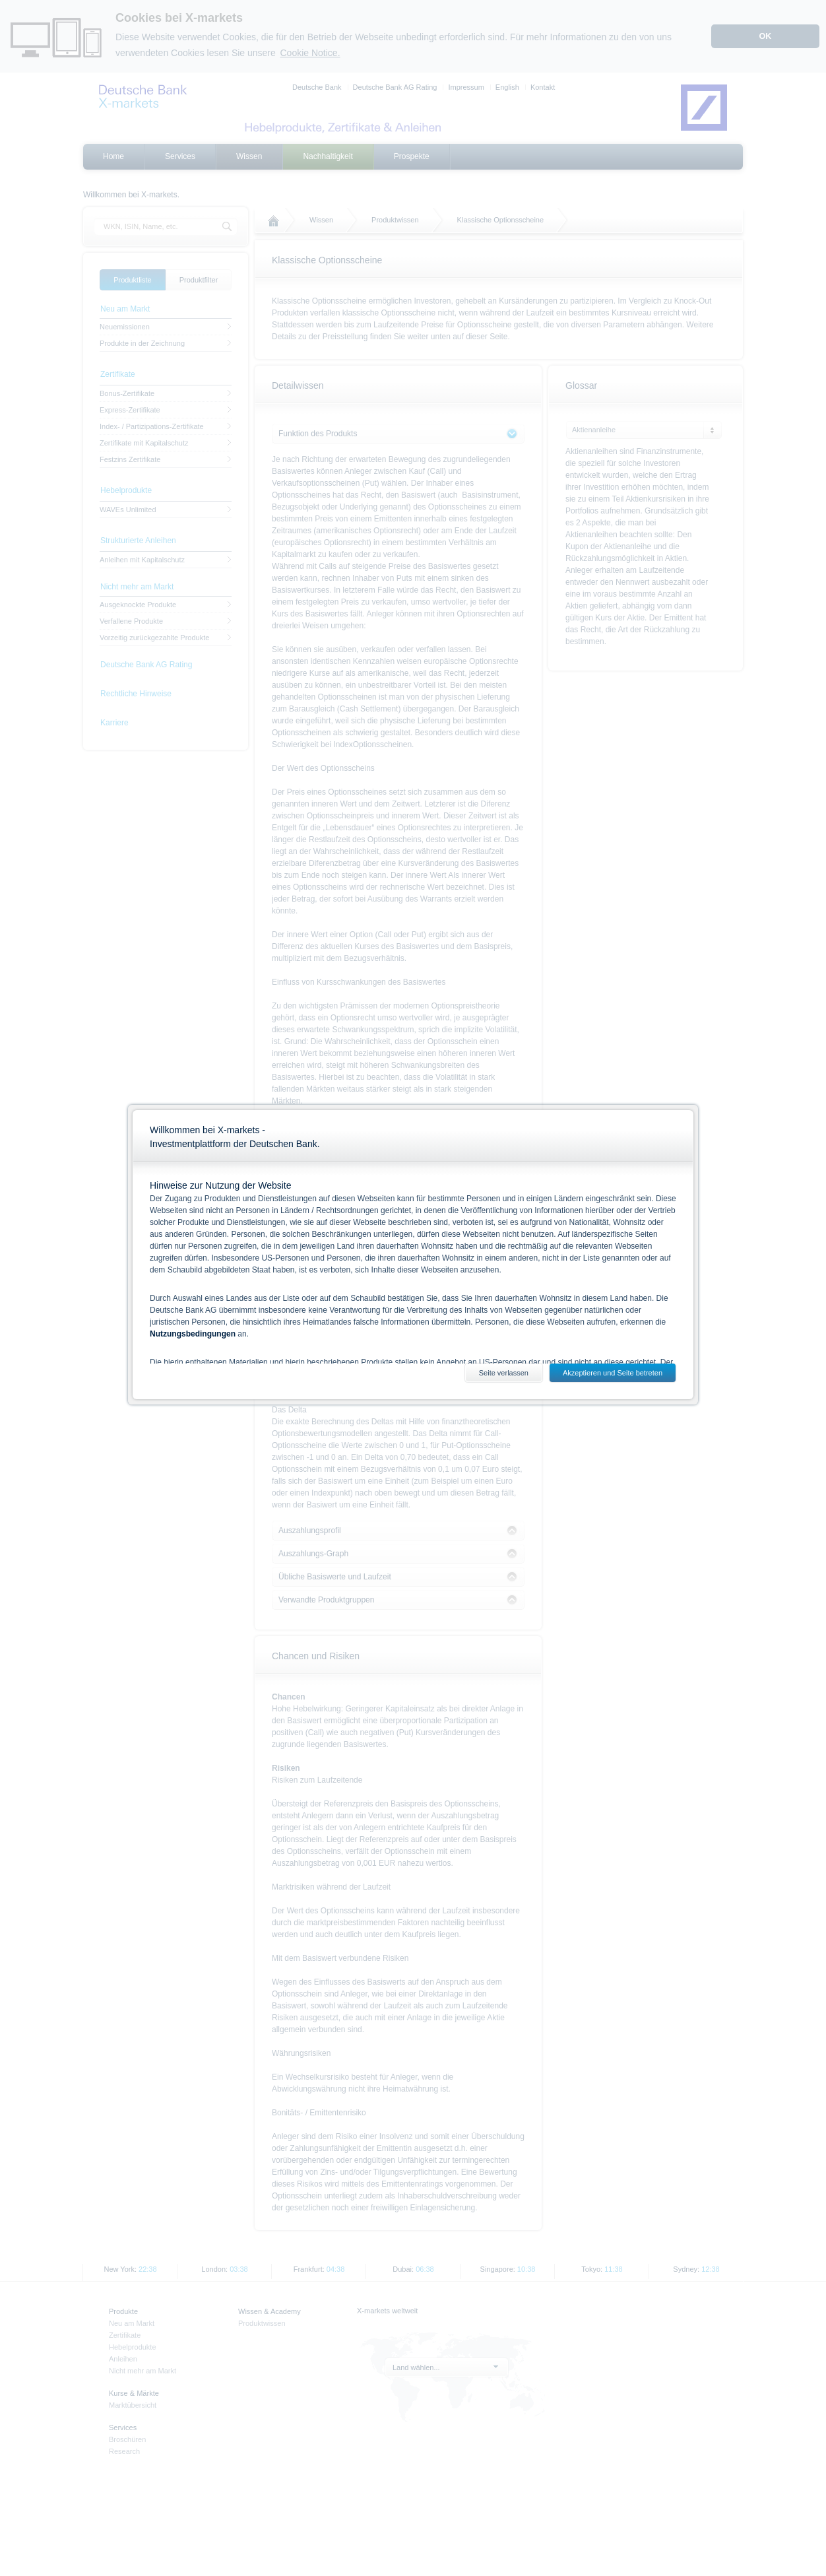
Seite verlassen (503, 1373)
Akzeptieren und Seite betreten (612, 1373)
